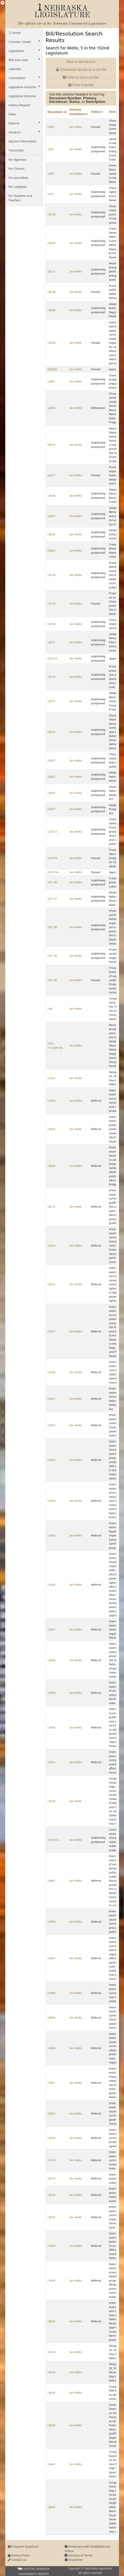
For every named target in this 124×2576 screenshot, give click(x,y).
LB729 (52, 603)
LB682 (52, 534)
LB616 (52, 445)
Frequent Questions (23, 2546)
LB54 (51, 127)
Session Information (23, 141)
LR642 (51, 2464)
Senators (24, 132)
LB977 (52, 809)
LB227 (52, 271)
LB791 (52, 701)
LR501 (51, 2083)
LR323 (51, 1762)
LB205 (52, 243)
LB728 (52, 575)
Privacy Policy (19, 2555)
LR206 (51, 1166)
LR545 (51, 2321)
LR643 (51, 2507)
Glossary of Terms (79, 2555)
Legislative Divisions (24, 87)
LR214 (51, 1206)
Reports (24, 123)
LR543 (51, 2246)
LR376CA (53, 1840)
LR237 (51, 1331)
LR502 (51, 2113)
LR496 (51, 2048)
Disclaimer (74, 2560)
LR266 (51, 1584)
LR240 (51, 1372)
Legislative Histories (22, 96)
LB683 (52, 550)
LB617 (52, 475)
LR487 (51, 1958)
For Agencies (17, 160)
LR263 (51, 1460)
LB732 (52, 677)
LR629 (51, 2425)
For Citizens (17, 169)
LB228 (52, 292)
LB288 (52, 310)
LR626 (51, 2392)
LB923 (52, 777)
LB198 (52, 214)
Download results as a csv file (81, 69)
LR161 (51, 1078)
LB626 (52, 495)
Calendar (15, 69)
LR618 (51, 2372)
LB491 (52, 381)
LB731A (52, 658)
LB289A (52, 369)
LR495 (51, 2017)
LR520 (51, 2195)
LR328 (51, 1801)
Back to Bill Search (81, 61)
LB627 (52, 516)
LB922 (52, 760)
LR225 (51, 1284)
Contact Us (17, 2560)
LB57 (51, 194)
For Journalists (18, 178)
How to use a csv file (81, 77)
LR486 (51, 1921)
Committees (24, 78)
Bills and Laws (24, 60)
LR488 (51, 1993)
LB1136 (52, 882)
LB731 (52, 642)
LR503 (51, 2138)
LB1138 (52, 927)
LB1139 (52, 956)
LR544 (51, 2280)
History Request (20, 105)
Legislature (24, 51)
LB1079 (52, 858)
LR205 (51, 1129)
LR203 (51, 1100)
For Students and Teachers (20, 198)
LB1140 (52, 980)
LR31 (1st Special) (55, 1045)
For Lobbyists (18, 187)
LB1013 (52, 831)
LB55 (51, 149)
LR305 (51, 1727)
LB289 (52, 343)
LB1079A (53, 872)
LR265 (51, 1535)
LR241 (51, 1399)
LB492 (52, 408)
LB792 (52, 732)
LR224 (51, 1245)
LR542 (51, 2217)
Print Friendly (80, 85)
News (12, 114)
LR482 (51, 1880)
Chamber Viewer (24, 42)
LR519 (51, 2178)
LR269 (51, 1693)
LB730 (52, 624)
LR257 (51, 1425)
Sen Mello (75, 127)
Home (16, 33)
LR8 (50, 1009)
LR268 (51, 1660)
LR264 (51, 1501)
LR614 (51, 2352)
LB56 (51, 173)
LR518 (51, 2160)
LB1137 (52, 899)
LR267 (51, 1629)
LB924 (52, 793)
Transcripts (16, 150)
